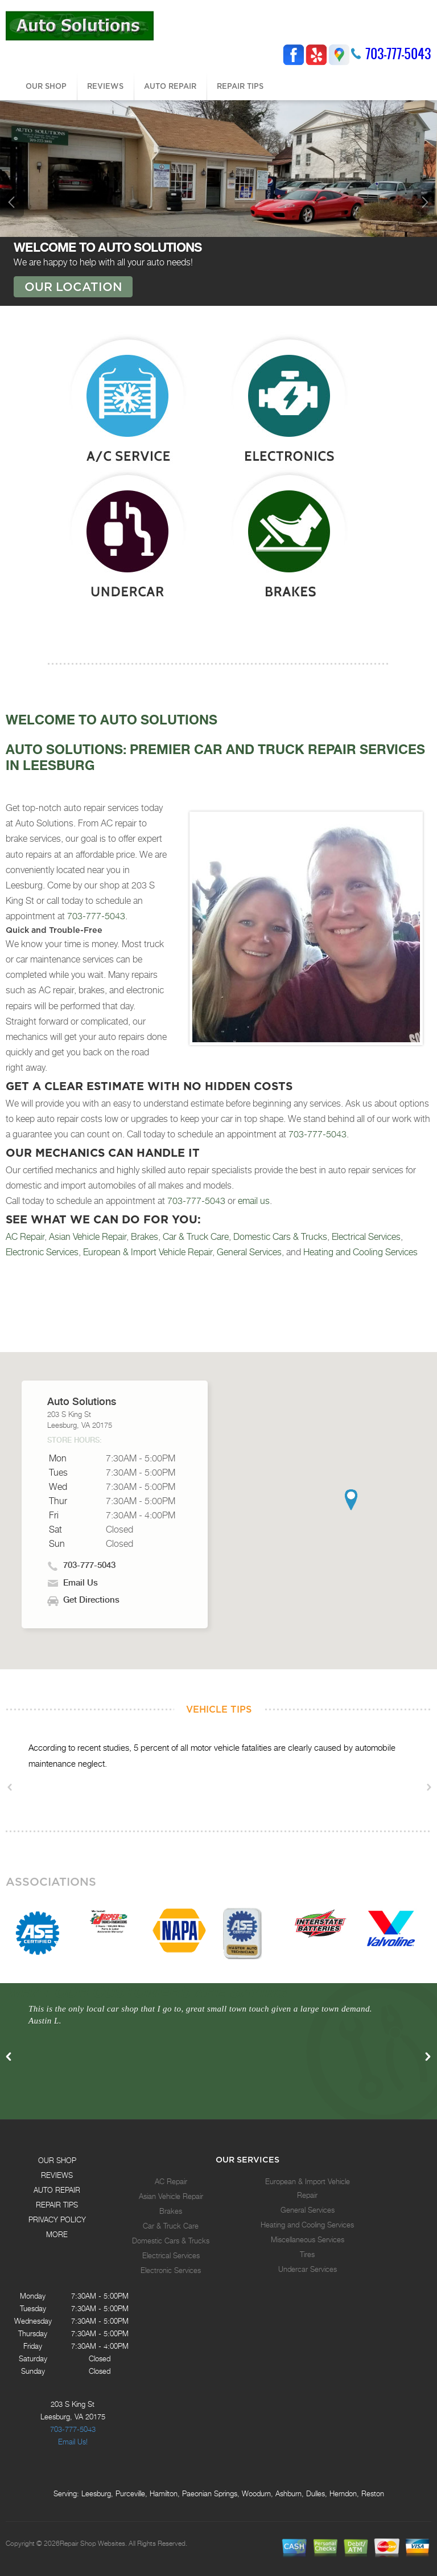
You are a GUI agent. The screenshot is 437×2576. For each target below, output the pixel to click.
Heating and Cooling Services (360, 1252)
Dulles (315, 2493)
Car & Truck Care (196, 1236)
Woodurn (256, 2493)
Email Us (80, 1583)
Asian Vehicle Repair (87, 1236)
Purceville (130, 2493)
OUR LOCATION (73, 286)
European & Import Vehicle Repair (147, 1252)
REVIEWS (105, 86)
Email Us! (73, 2441)
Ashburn (288, 2493)
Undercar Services (307, 2269)
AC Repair (25, 1236)
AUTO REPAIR (170, 86)
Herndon (343, 2493)
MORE (57, 2234)
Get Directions (91, 1600)
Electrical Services (366, 1236)
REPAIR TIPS (240, 86)
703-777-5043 (398, 53)
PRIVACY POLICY (57, 2219)
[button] (351, 1499)
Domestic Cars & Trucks (280, 1236)
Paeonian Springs (209, 2493)
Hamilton (164, 2493)
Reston (372, 2493)
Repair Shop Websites (92, 2544)
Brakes (144, 1236)
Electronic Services (42, 1252)
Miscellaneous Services (307, 2239)
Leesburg (96, 2493)
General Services (249, 1252)
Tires (307, 2254)
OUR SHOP (46, 86)
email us (254, 1200)
